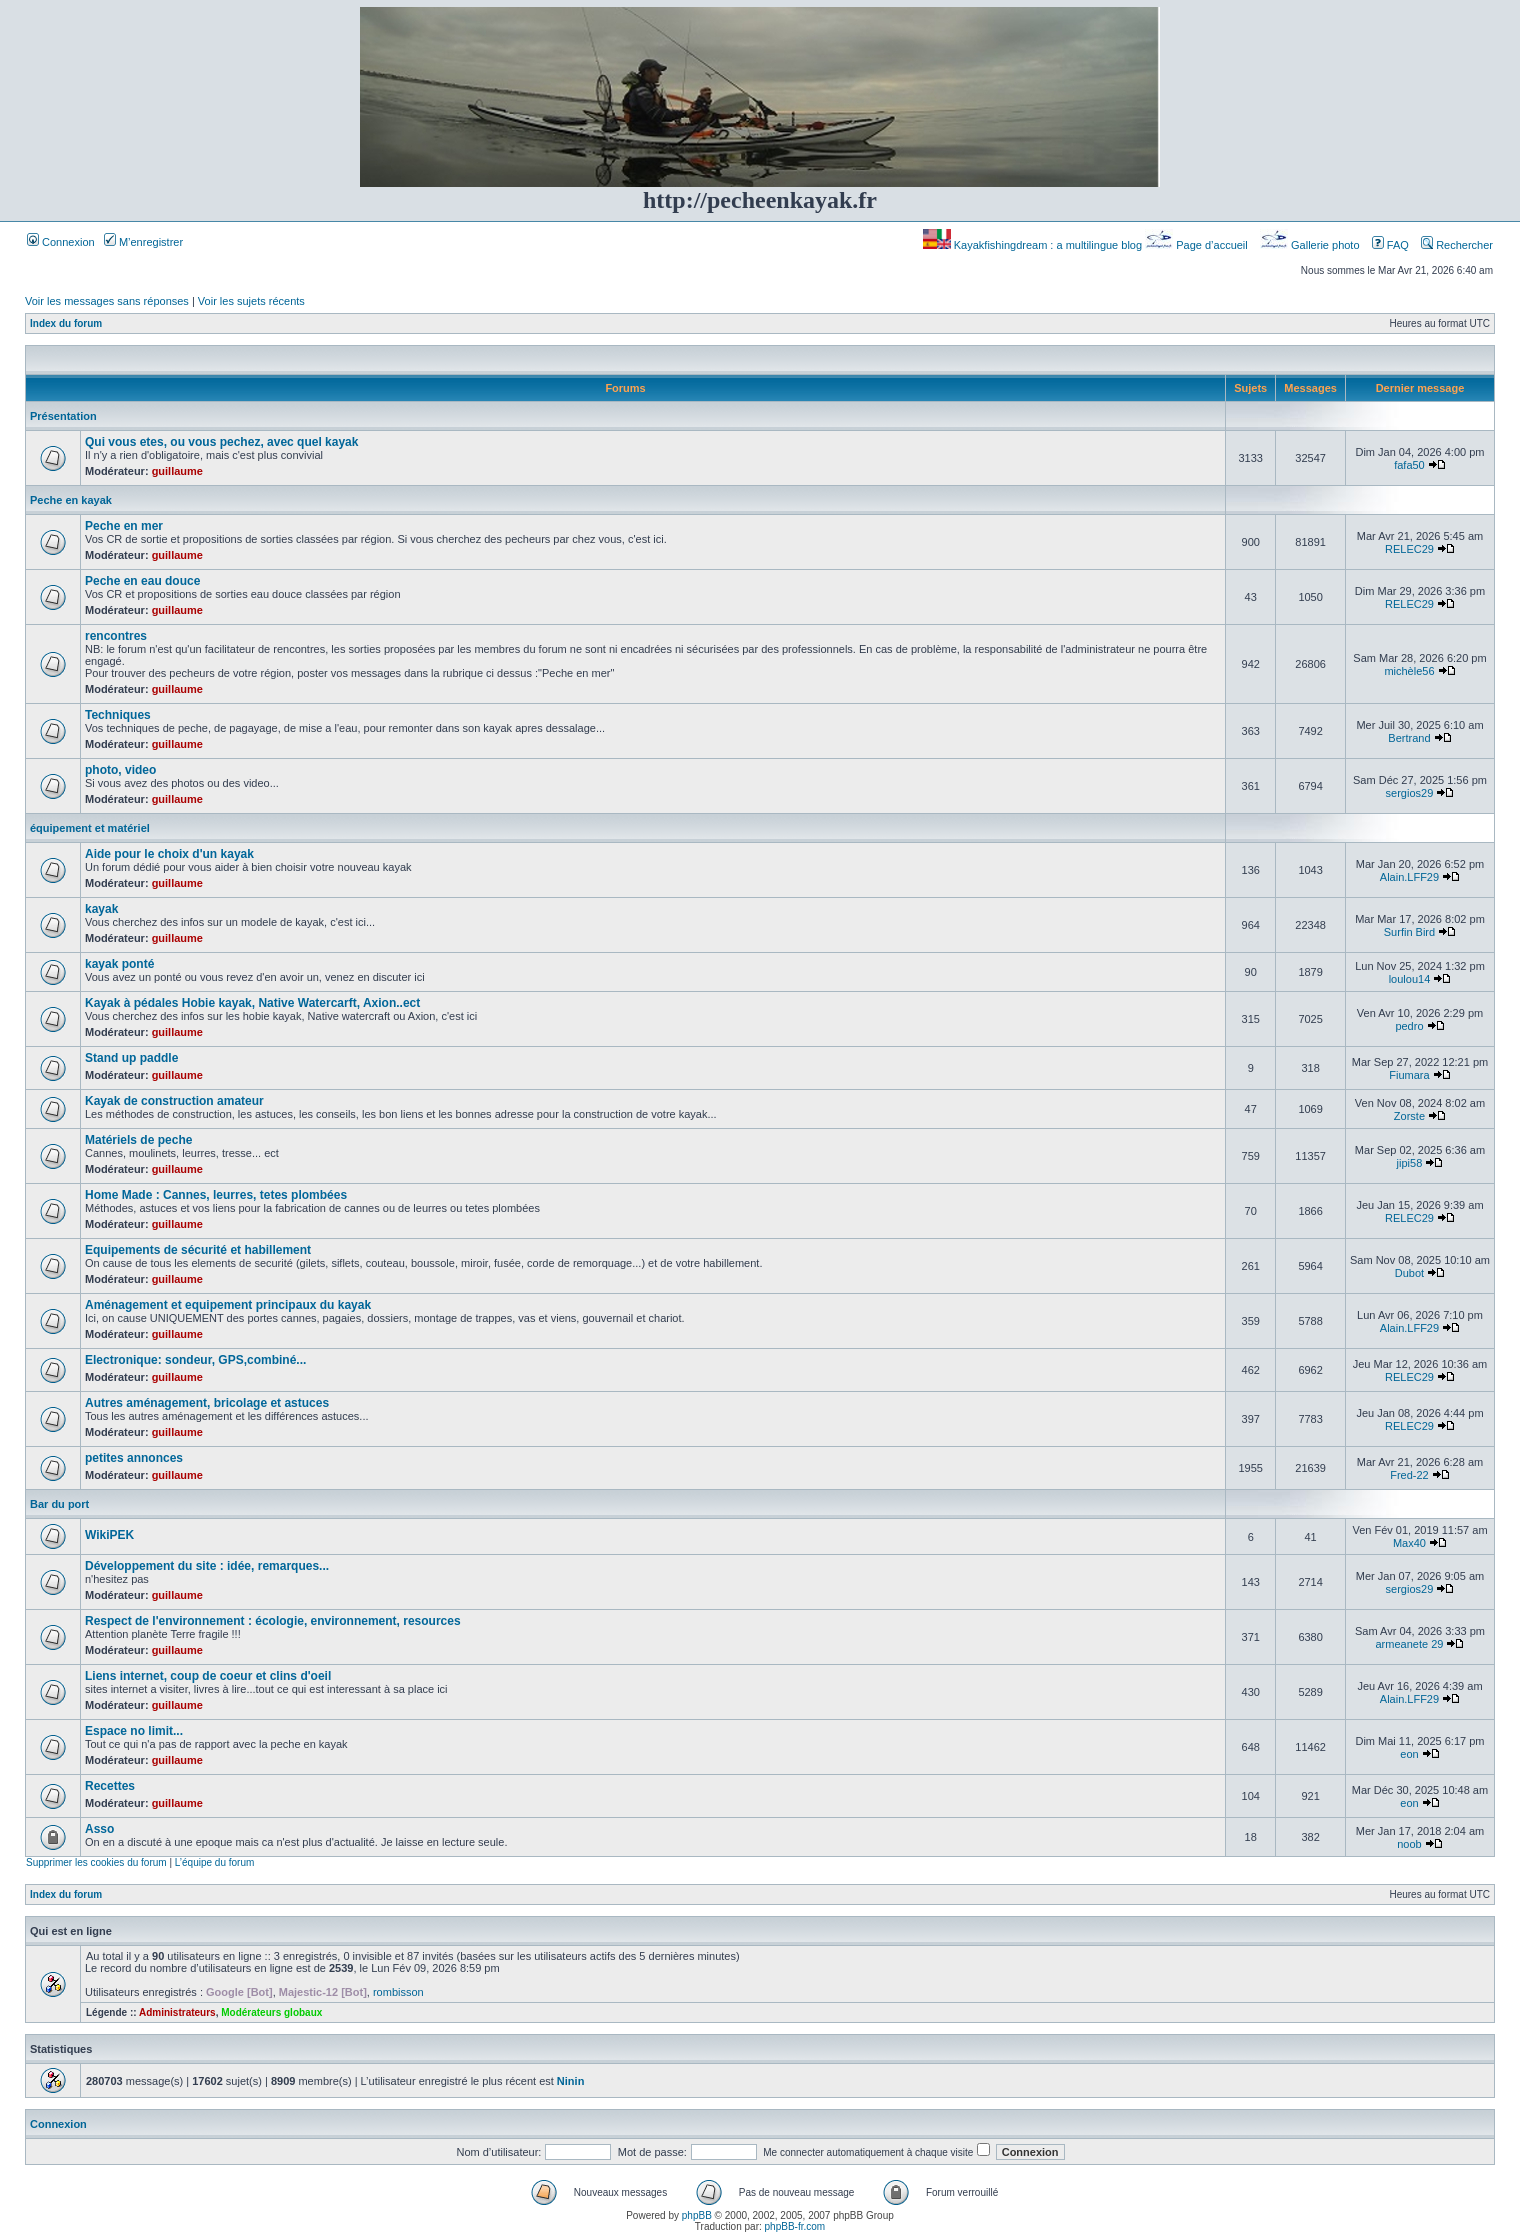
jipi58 (1410, 1163)
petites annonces (134, 1458)
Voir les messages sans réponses (107, 301)
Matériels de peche (138, 1140)
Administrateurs (177, 2012)
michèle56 (1409, 671)
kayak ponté (119, 964)
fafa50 (1409, 465)
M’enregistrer (143, 242)
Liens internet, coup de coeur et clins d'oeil (208, 1676)
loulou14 (1410, 979)
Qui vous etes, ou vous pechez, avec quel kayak (221, 442)
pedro (1409, 1026)
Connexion (61, 242)
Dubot (1409, 1273)
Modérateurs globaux (271, 2012)
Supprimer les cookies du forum (96, 1862)
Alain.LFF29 (1409, 877)
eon (1409, 1754)
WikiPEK (109, 1535)
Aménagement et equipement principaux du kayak (228, 1305)
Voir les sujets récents (251, 301)
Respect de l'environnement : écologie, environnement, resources (273, 1621)
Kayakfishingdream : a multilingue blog (1034, 245)
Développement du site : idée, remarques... (207, 1566)
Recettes (110, 1786)
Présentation (63, 416)
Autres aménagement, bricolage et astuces (207, 1403)
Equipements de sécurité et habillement (198, 1250)
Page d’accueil (1198, 245)
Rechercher (1457, 245)
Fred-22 (1409, 1475)
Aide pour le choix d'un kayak (169, 854)
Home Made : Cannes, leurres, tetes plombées (216, 1195)
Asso (99, 1829)
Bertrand (1409, 738)
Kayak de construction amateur (174, 1101)
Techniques (118, 715)
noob (1409, 1844)
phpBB (697, 2215)
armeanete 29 (1410, 1644)
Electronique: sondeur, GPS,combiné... (195, 1360)
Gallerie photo (1311, 245)
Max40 (1409, 1543)
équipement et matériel (90, 828)
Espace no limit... (134, 1731)
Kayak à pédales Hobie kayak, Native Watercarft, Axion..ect (252, 1003)
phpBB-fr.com (795, 2226)
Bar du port (59, 1504)
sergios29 (1410, 793)
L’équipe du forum (215, 1862)
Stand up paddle (131, 1058)
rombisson (398, 1992)
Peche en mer (124, 526)
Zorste (1409, 1116)
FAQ (1390, 245)
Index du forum (66, 323)
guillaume (177, 471)
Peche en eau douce (142, 581)
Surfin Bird (1409, 932)
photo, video (120, 770)
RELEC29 (1409, 549)
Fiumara (1409, 1075)
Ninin (571, 2081)
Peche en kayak (71, 500)
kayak (101, 909)
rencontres (116, 636)
